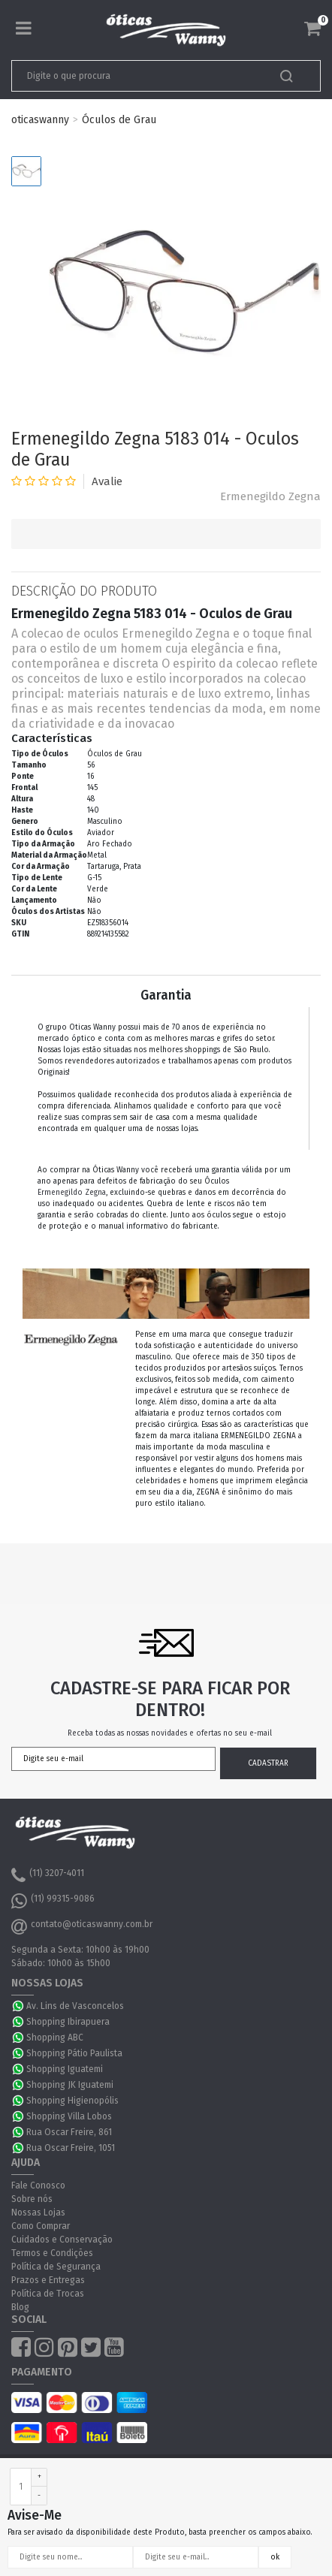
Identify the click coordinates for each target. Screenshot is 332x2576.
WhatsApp (18, 2006)
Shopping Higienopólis (72, 2100)
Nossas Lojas (38, 2212)
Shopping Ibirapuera (68, 2021)
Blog (20, 2307)
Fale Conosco (38, 2185)
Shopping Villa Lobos (69, 2116)
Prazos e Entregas (48, 2280)
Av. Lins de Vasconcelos (75, 2006)
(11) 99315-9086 (53, 1901)
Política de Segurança (56, 2266)
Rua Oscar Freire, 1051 (70, 2148)
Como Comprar (40, 2226)
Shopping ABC (54, 2037)
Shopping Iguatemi (64, 2069)
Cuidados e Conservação (62, 2239)
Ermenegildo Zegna (270, 496)
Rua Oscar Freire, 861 (69, 2132)
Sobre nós (32, 2199)
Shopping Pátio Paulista (74, 2053)
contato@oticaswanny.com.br (81, 1926)
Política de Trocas (47, 2293)
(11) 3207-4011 (47, 1875)
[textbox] (136, 76)
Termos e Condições (52, 2253)
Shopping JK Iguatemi (69, 2085)
